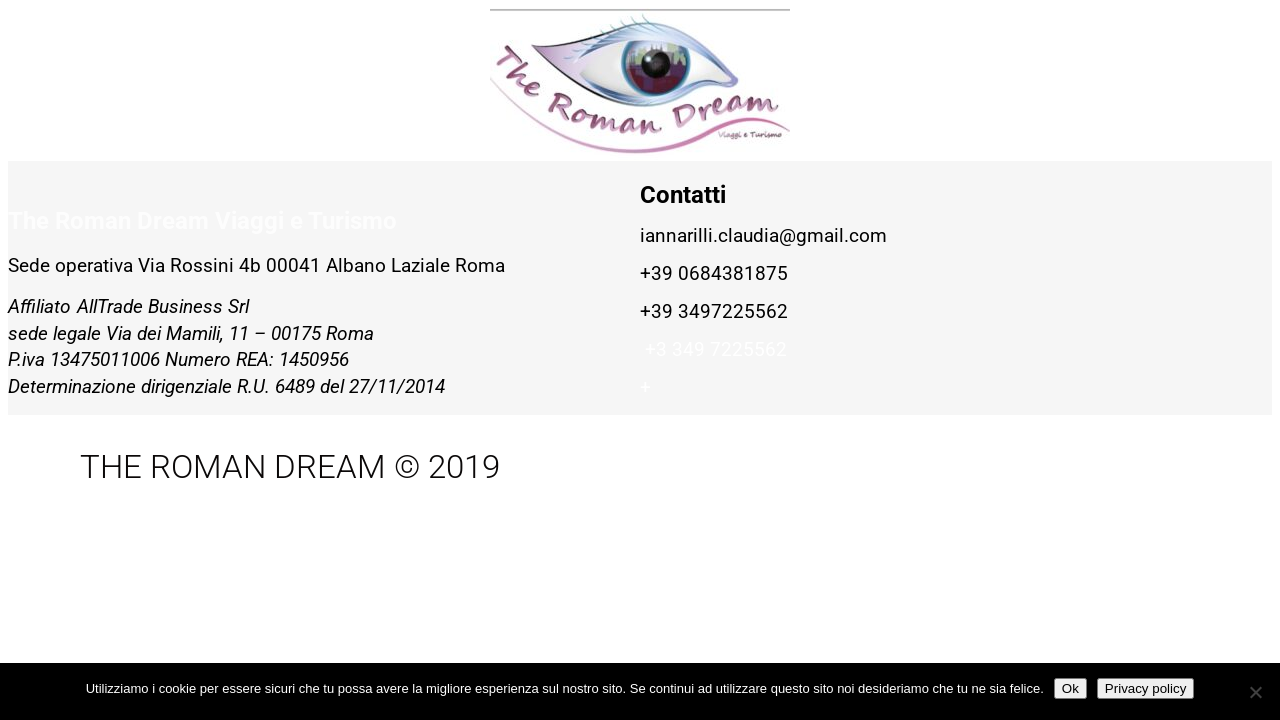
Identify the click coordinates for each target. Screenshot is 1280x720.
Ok (1070, 688)
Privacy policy (1145, 688)
